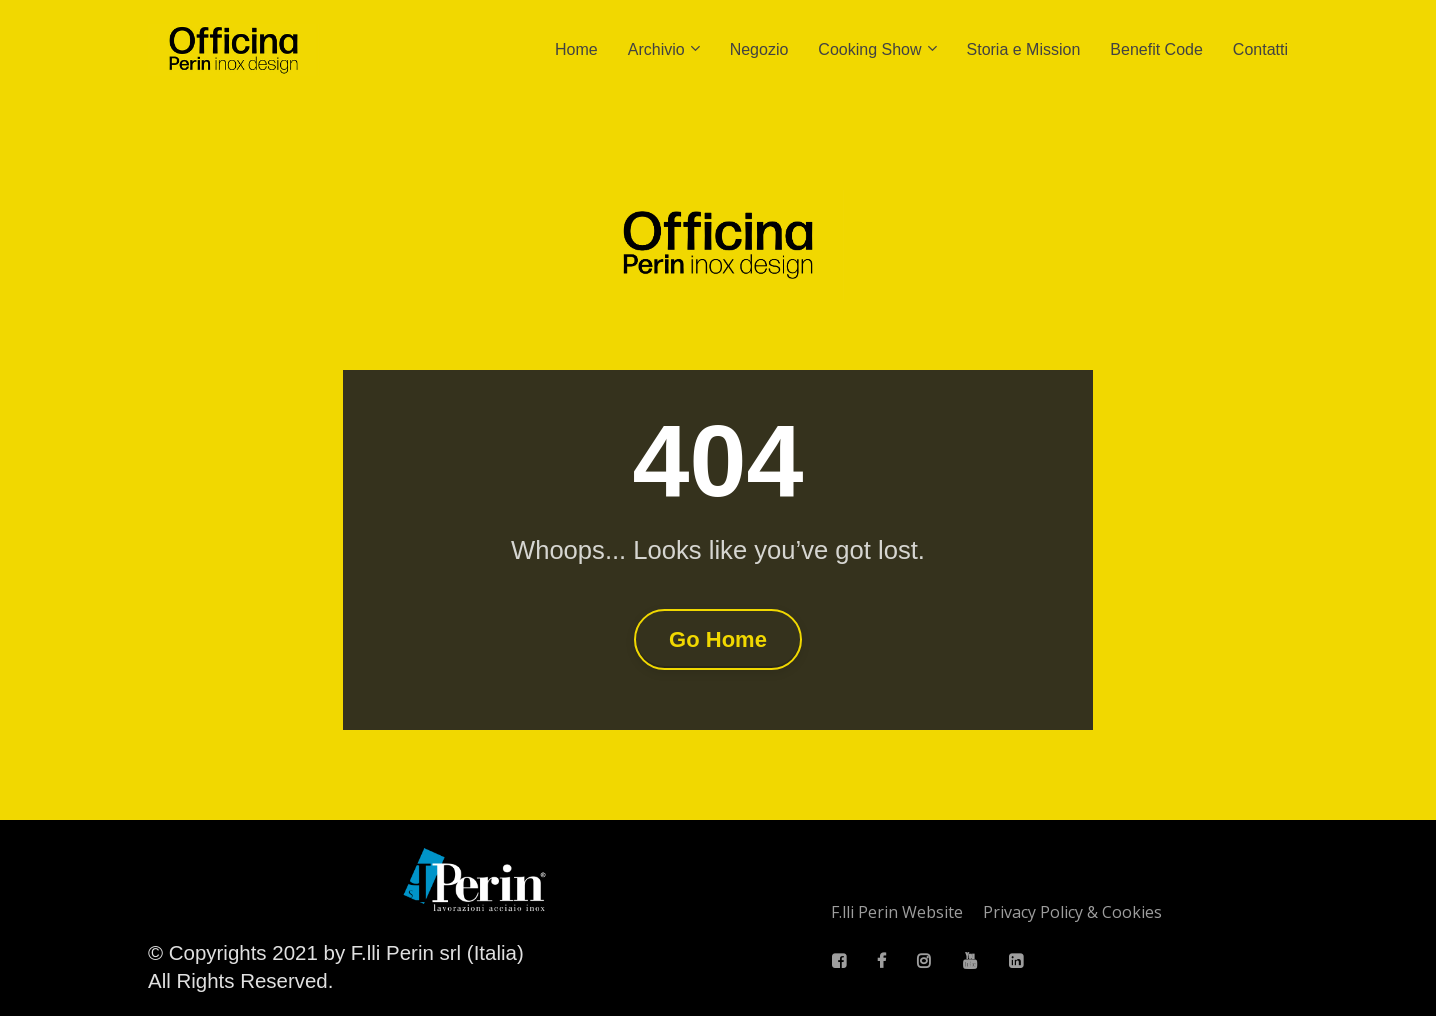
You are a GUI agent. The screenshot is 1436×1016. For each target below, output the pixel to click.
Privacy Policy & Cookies (1072, 913)
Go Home (718, 639)
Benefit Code (1156, 49)
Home (576, 49)
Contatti (1260, 49)
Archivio (656, 49)
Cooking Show (869, 49)
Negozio (759, 49)
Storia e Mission (1024, 49)
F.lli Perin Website (897, 913)
